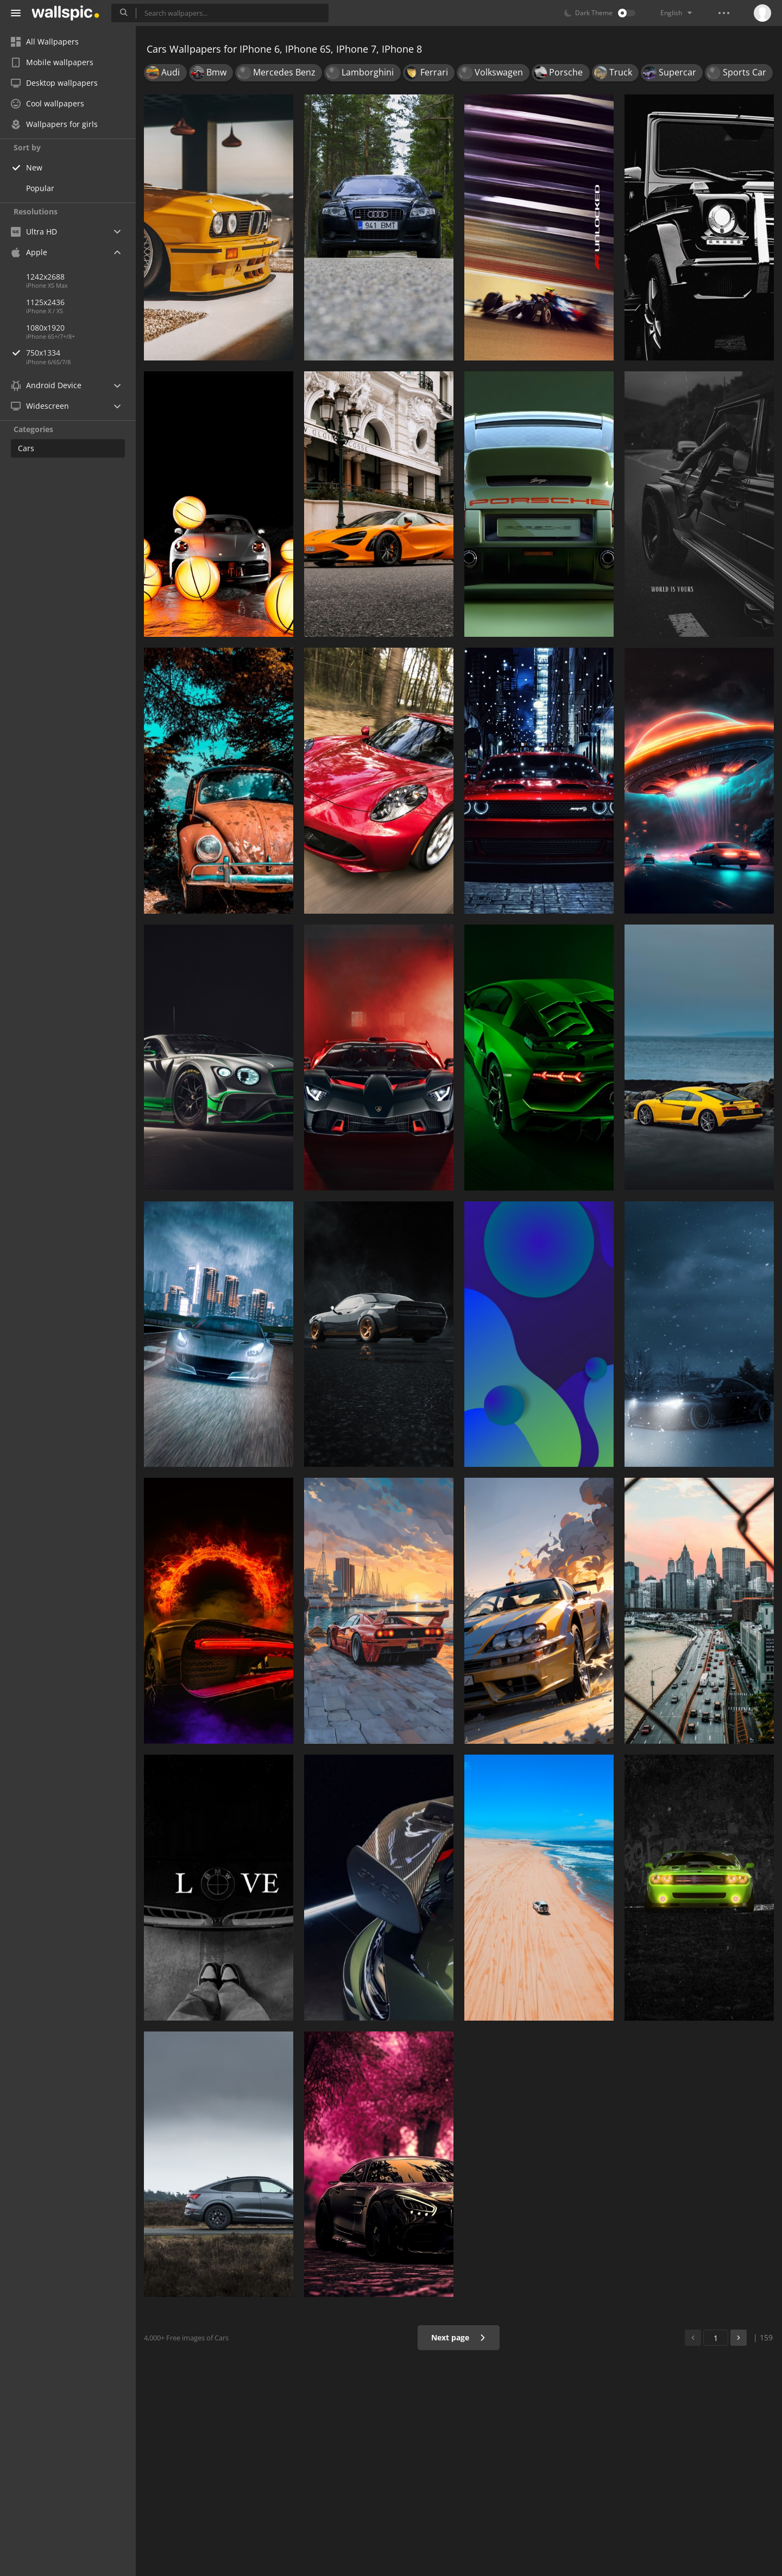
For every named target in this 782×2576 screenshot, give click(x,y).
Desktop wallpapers (54, 83)
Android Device (46, 385)
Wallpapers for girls (54, 124)
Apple (29, 252)
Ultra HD (34, 231)
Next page (458, 2337)
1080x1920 (45, 328)
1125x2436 (45, 302)
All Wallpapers (45, 41)
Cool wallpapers (47, 103)
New (34, 167)
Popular (40, 188)
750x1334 (81, 353)
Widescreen (40, 406)
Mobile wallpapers (52, 62)
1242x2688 (45, 277)
